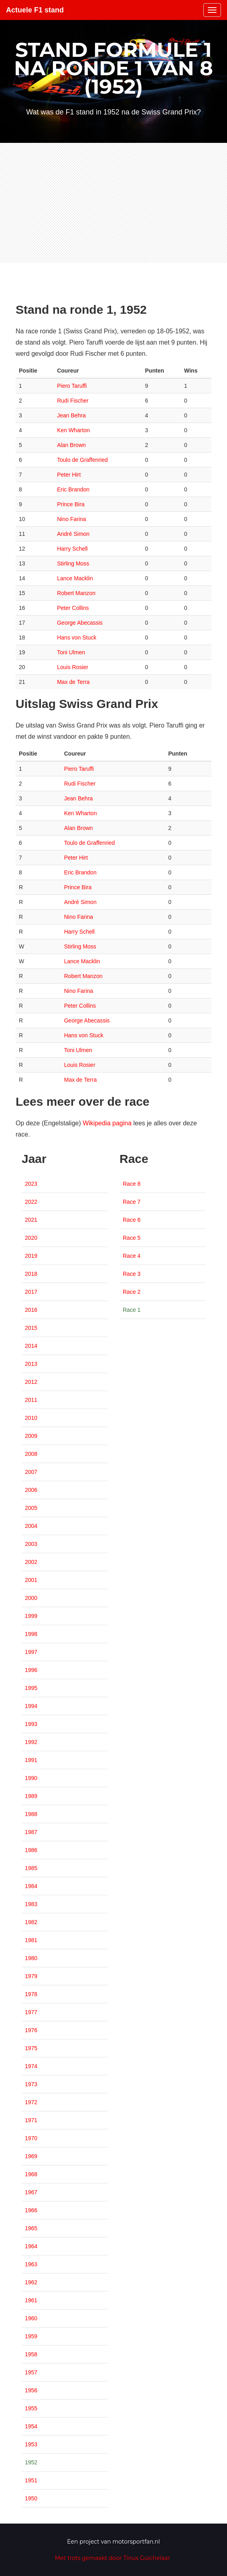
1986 (31, 1850)
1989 (31, 1796)
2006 (31, 1490)
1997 (31, 1652)
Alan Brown (71, 445)
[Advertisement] (113, 203)
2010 (31, 1418)
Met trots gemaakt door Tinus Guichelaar (112, 2558)
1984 (31, 1886)
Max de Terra (73, 682)
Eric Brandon (73, 489)
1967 (31, 2192)
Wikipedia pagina (107, 1123)
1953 (31, 2444)
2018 (31, 1274)
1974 (31, 2066)
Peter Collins (73, 608)
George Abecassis (80, 622)
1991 (31, 1760)
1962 (31, 2282)
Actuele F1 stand (35, 10)
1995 (31, 1688)
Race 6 (131, 1220)
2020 (31, 1238)
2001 (31, 1580)
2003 (31, 1544)
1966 (31, 2210)
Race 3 (131, 1274)
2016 (31, 1310)
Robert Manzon (76, 593)
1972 (31, 2102)
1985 (31, 1868)
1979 (31, 1976)
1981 (31, 1940)
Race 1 (131, 1310)
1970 (31, 2138)
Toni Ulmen (71, 652)
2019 (31, 1256)
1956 (31, 2390)
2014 (31, 1346)
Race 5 (131, 1238)
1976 (31, 2030)
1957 (31, 2372)
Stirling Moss (73, 563)
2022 (31, 1202)
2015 (31, 1328)
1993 (31, 1724)
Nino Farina (71, 519)
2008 (31, 1454)
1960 (31, 2318)
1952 (31, 2462)
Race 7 (131, 1202)
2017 (31, 1292)
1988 (31, 1814)
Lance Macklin (75, 578)
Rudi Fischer (73, 400)
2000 (31, 1598)
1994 (31, 1706)
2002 (31, 1562)
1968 (31, 2174)
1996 (31, 1670)
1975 (31, 2048)
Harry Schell (72, 548)
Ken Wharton (73, 430)
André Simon (73, 534)
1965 (31, 2228)
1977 (31, 2012)
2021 (31, 1220)
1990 (31, 1778)
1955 (31, 2408)
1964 (31, 2246)
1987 (31, 1832)
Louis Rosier (72, 667)
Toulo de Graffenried (82, 460)
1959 (31, 2336)
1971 (31, 2120)
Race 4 (131, 1256)
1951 (31, 2480)
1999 (31, 1616)
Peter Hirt (69, 474)
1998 (31, 1634)
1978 (31, 1994)
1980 (31, 1958)
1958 (31, 2354)
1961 (31, 2300)
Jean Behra (71, 415)
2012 (31, 1382)
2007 (31, 1472)
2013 (31, 1364)
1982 (31, 1922)
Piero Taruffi (72, 386)
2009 (31, 1436)
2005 (31, 1508)
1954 (31, 2426)
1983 (31, 1904)
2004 (31, 1526)
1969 (31, 2156)
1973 (31, 2084)
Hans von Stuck (76, 637)
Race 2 (131, 1292)
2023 (31, 1184)
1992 (31, 1742)
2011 (31, 1400)
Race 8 (131, 1184)
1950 (31, 2498)
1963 (31, 2264)
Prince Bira (70, 504)
